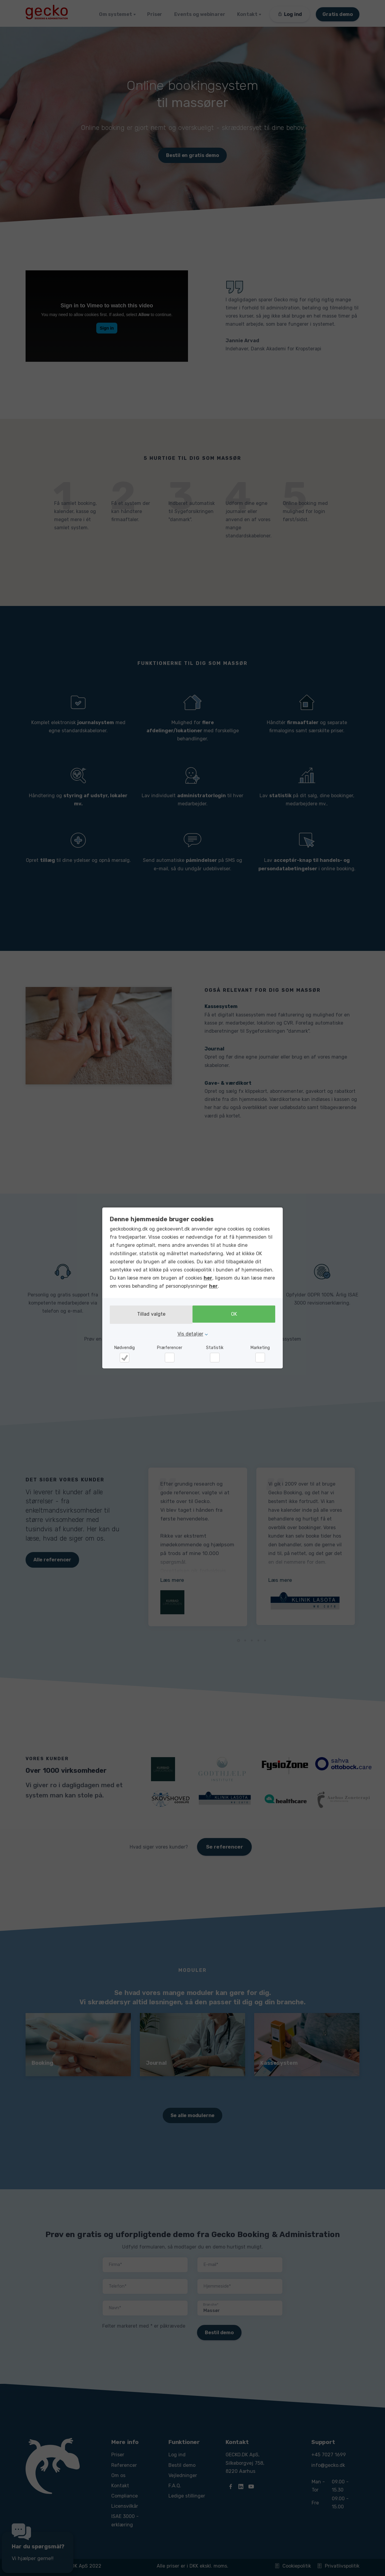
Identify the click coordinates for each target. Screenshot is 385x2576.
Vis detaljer (190, 1333)
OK (236, 1314)
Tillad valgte (149, 1314)
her (208, 1279)
